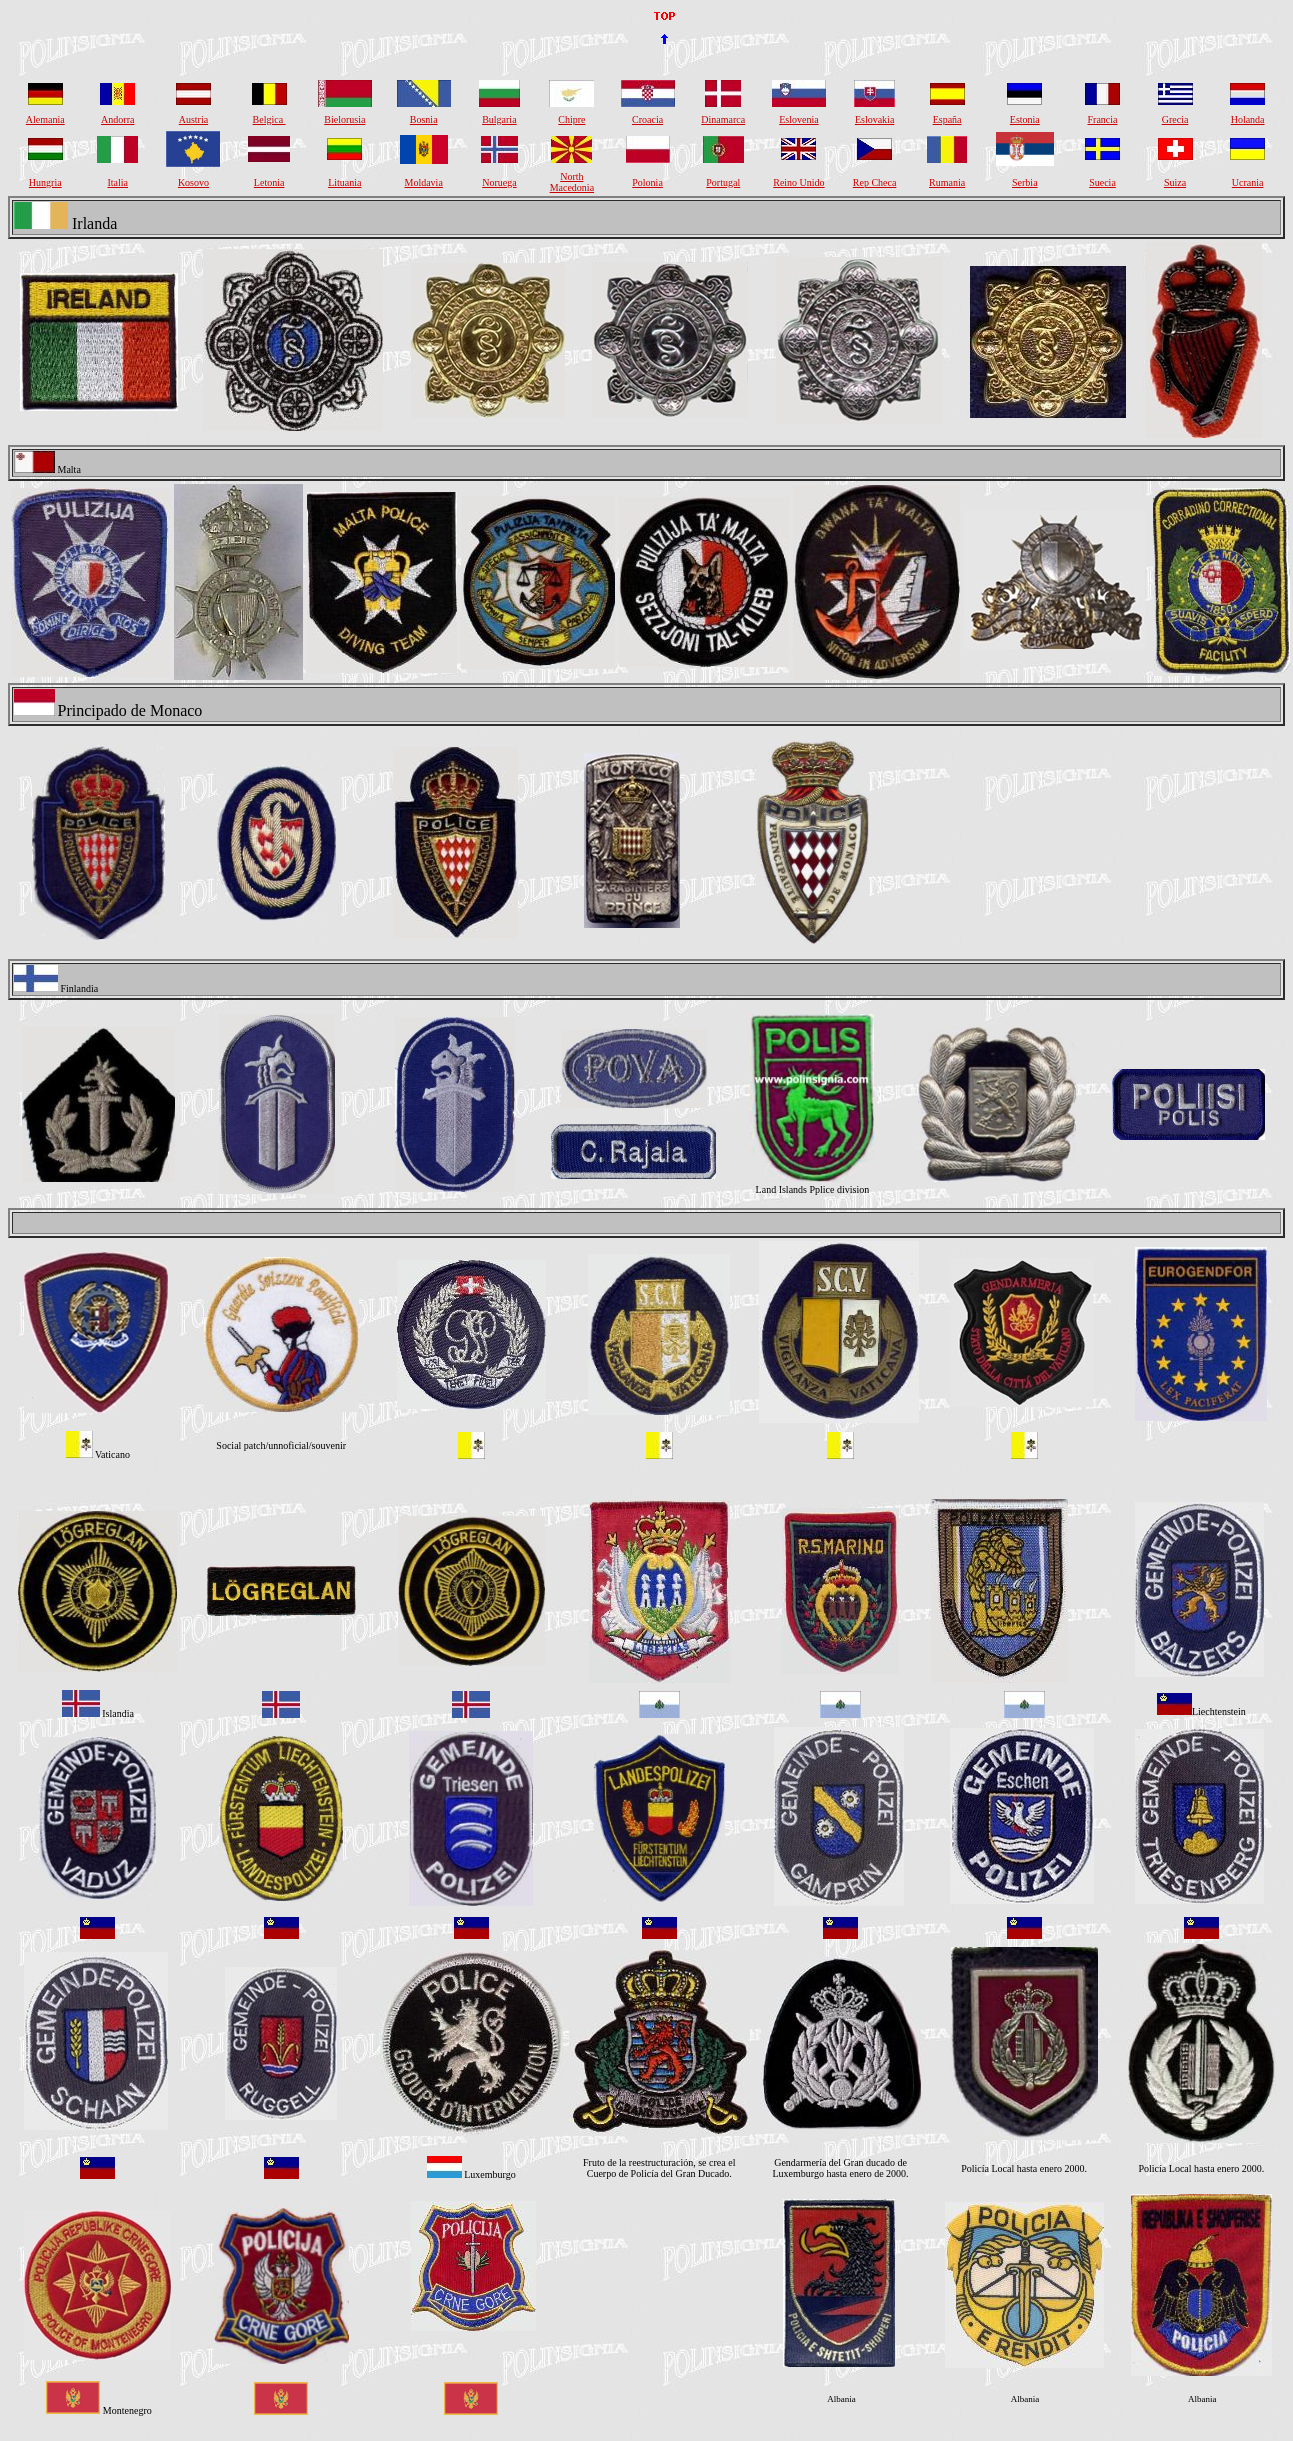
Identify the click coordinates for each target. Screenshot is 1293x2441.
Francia (1103, 119)
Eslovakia (874, 119)
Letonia (269, 182)
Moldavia (424, 182)
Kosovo (193, 182)
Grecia (1175, 119)
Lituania (344, 182)
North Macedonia (572, 182)
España (947, 119)
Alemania (45, 119)
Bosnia (424, 119)
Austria (193, 119)
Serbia (1025, 182)
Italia (117, 182)
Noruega (499, 182)
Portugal (723, 182)
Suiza (1175, 182)
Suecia (1102, 182)
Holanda (1248, 119)
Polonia (647, 182)
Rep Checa (875, 182)
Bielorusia (344, 119)
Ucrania (1248, 182)
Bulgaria (499, 119)
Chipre (571, 119)
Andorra (117, 119)
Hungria (45, 182)
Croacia (647, 119)
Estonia (1025, 119)
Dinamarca (723, 119)
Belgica (269, 119)
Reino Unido (798, 182)
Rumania (947, 182)
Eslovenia (798, 119)
